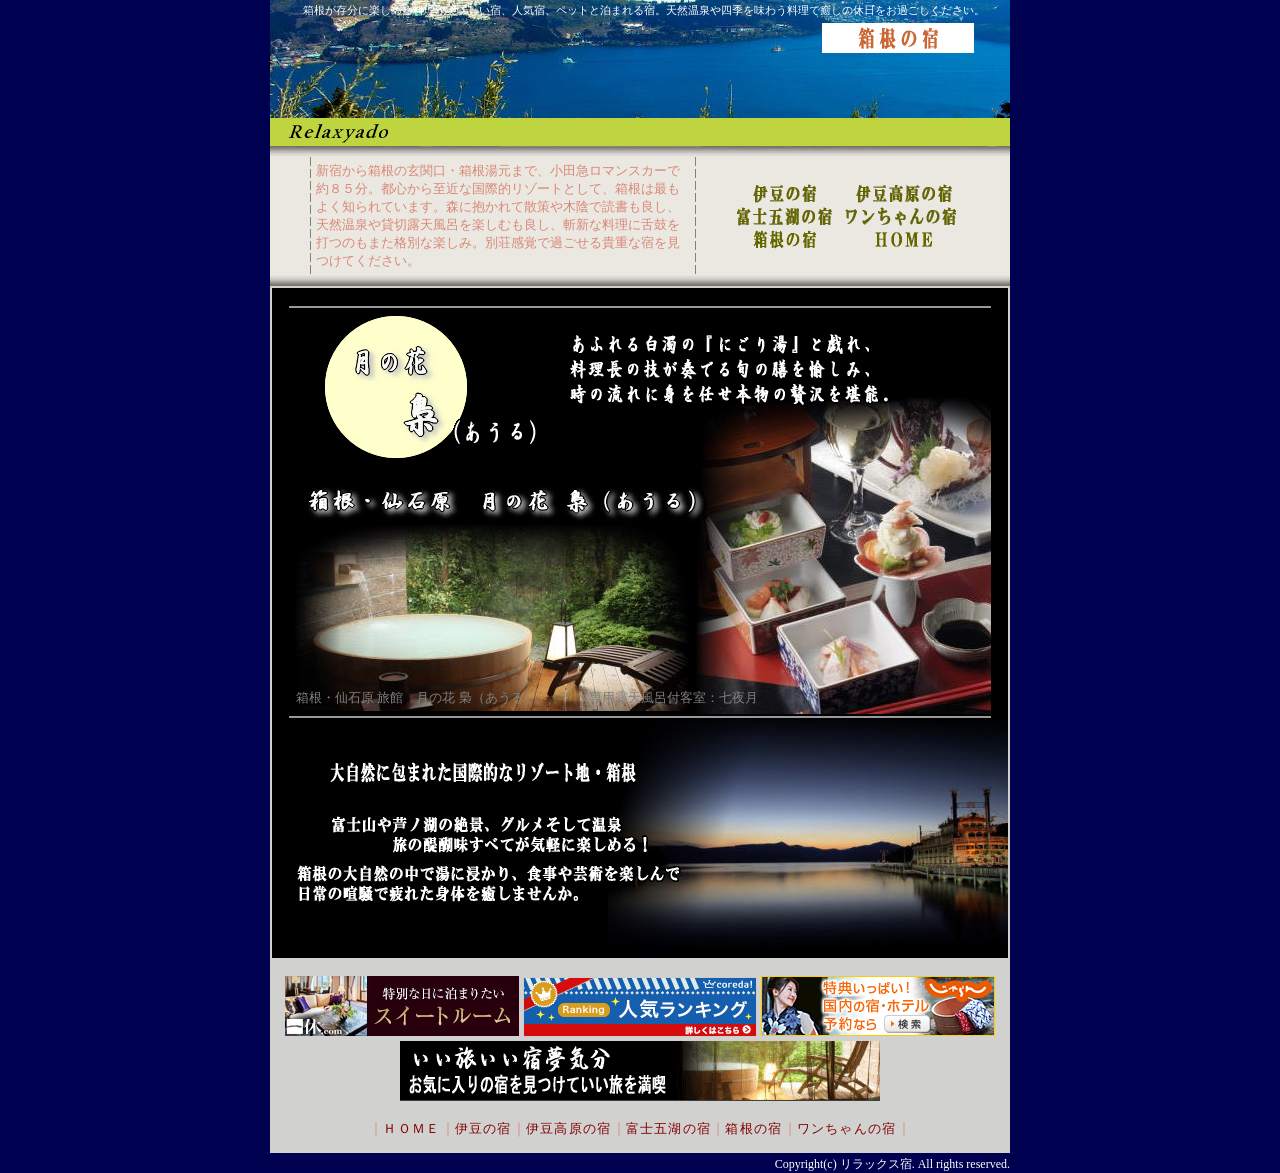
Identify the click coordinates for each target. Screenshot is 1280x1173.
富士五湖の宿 (669, 1128)
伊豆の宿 (483, 1128)
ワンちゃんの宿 (847, 1128)
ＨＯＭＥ (411, 1128)
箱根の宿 (753, 1128)
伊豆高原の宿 (569, 1128)
